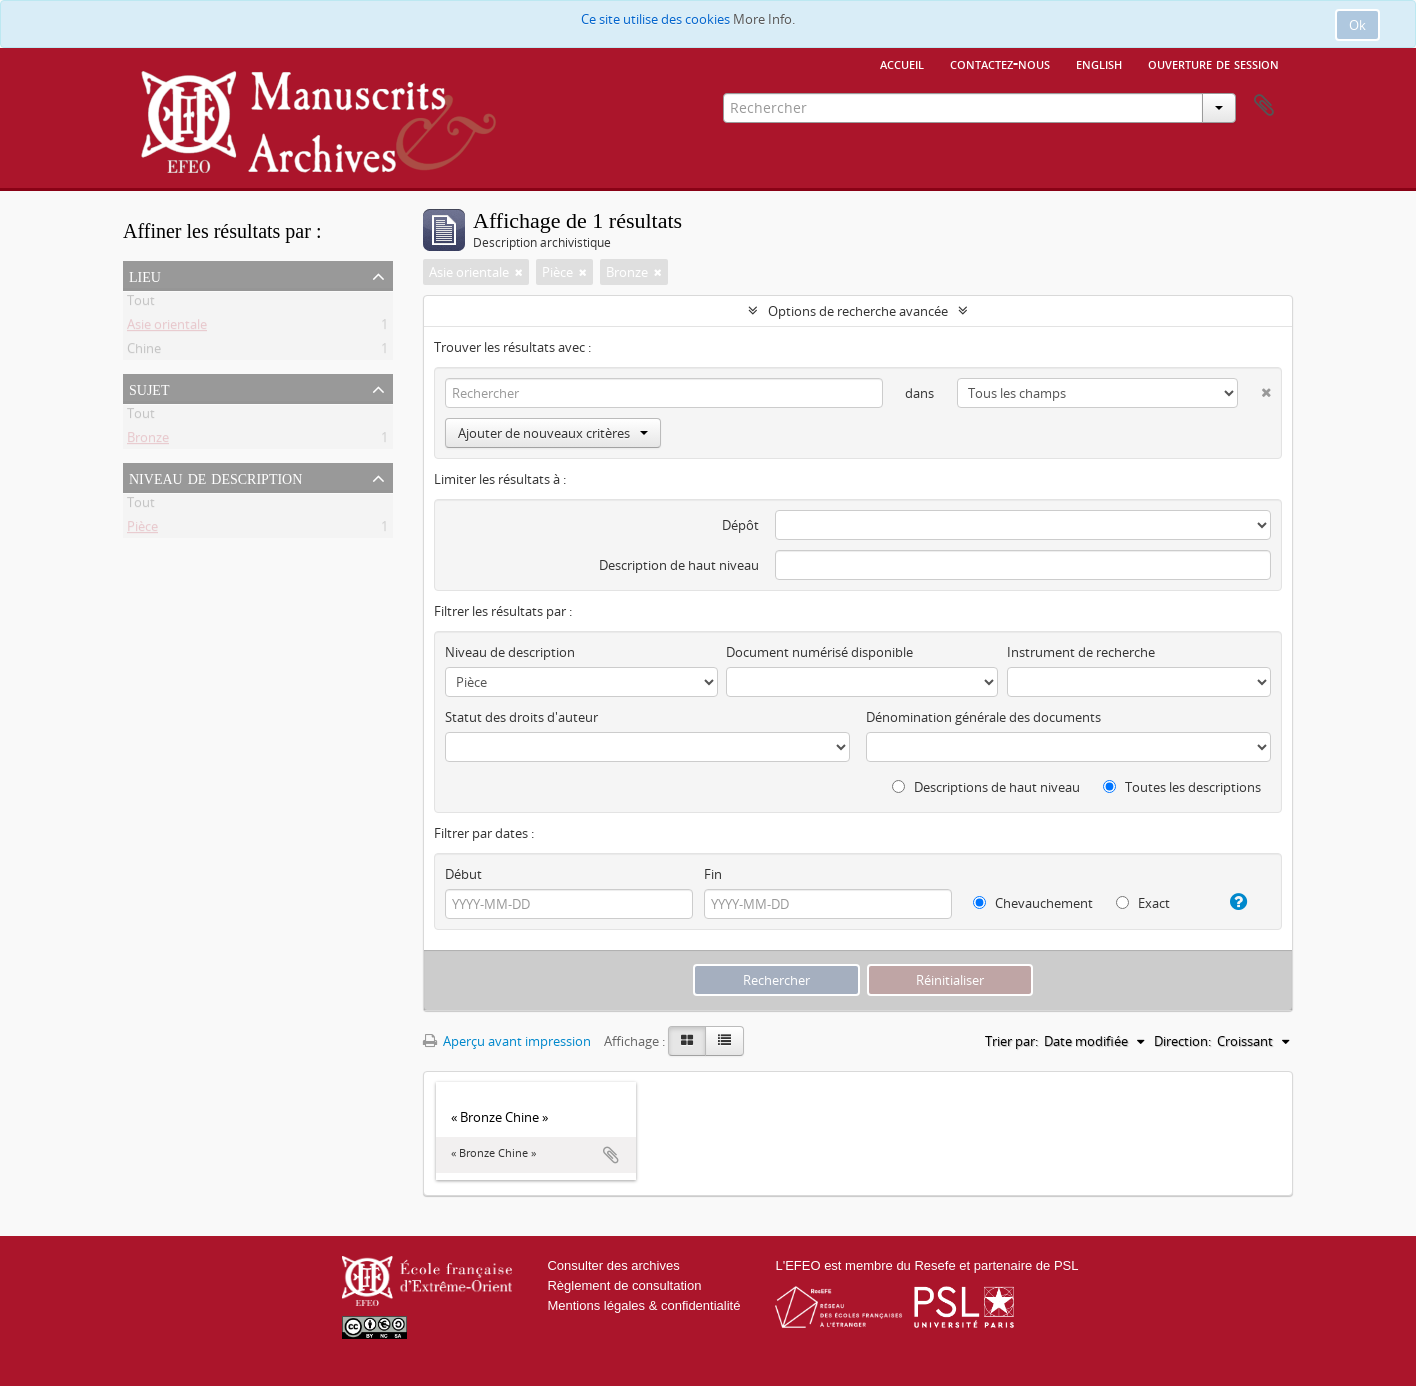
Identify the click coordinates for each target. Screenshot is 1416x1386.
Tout (141, 304)
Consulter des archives (613, 1265)
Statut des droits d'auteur (521, 717)
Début (463, 874)
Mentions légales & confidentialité (643, 1305)
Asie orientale (167, 328)
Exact (1143, 903)
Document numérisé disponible (819, 652)
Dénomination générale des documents (983, 717)
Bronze (148, 441)
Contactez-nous (1000, 63)
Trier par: (1011, 1041)
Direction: (1182, 1041)
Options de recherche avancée (858, 311)
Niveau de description (215, 477)
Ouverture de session (1213, 63)
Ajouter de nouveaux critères (553, 433)
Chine (144, 352)
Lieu (145, 275)
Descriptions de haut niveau (986, 787)
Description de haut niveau (679, 565)
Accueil (902, 63)
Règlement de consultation (624, 1285)
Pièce (142, 530)
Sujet (149, 388)
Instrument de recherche (1081, 652)
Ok (1357, 25)
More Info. (764, 19)
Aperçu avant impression (507, 1041)
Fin (713, 874)
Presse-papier (1264, 106)
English (1099, 63)
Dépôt (740, 525)
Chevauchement (1033, 903)
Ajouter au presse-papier (611, 1155)
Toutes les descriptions (1182, 787)
